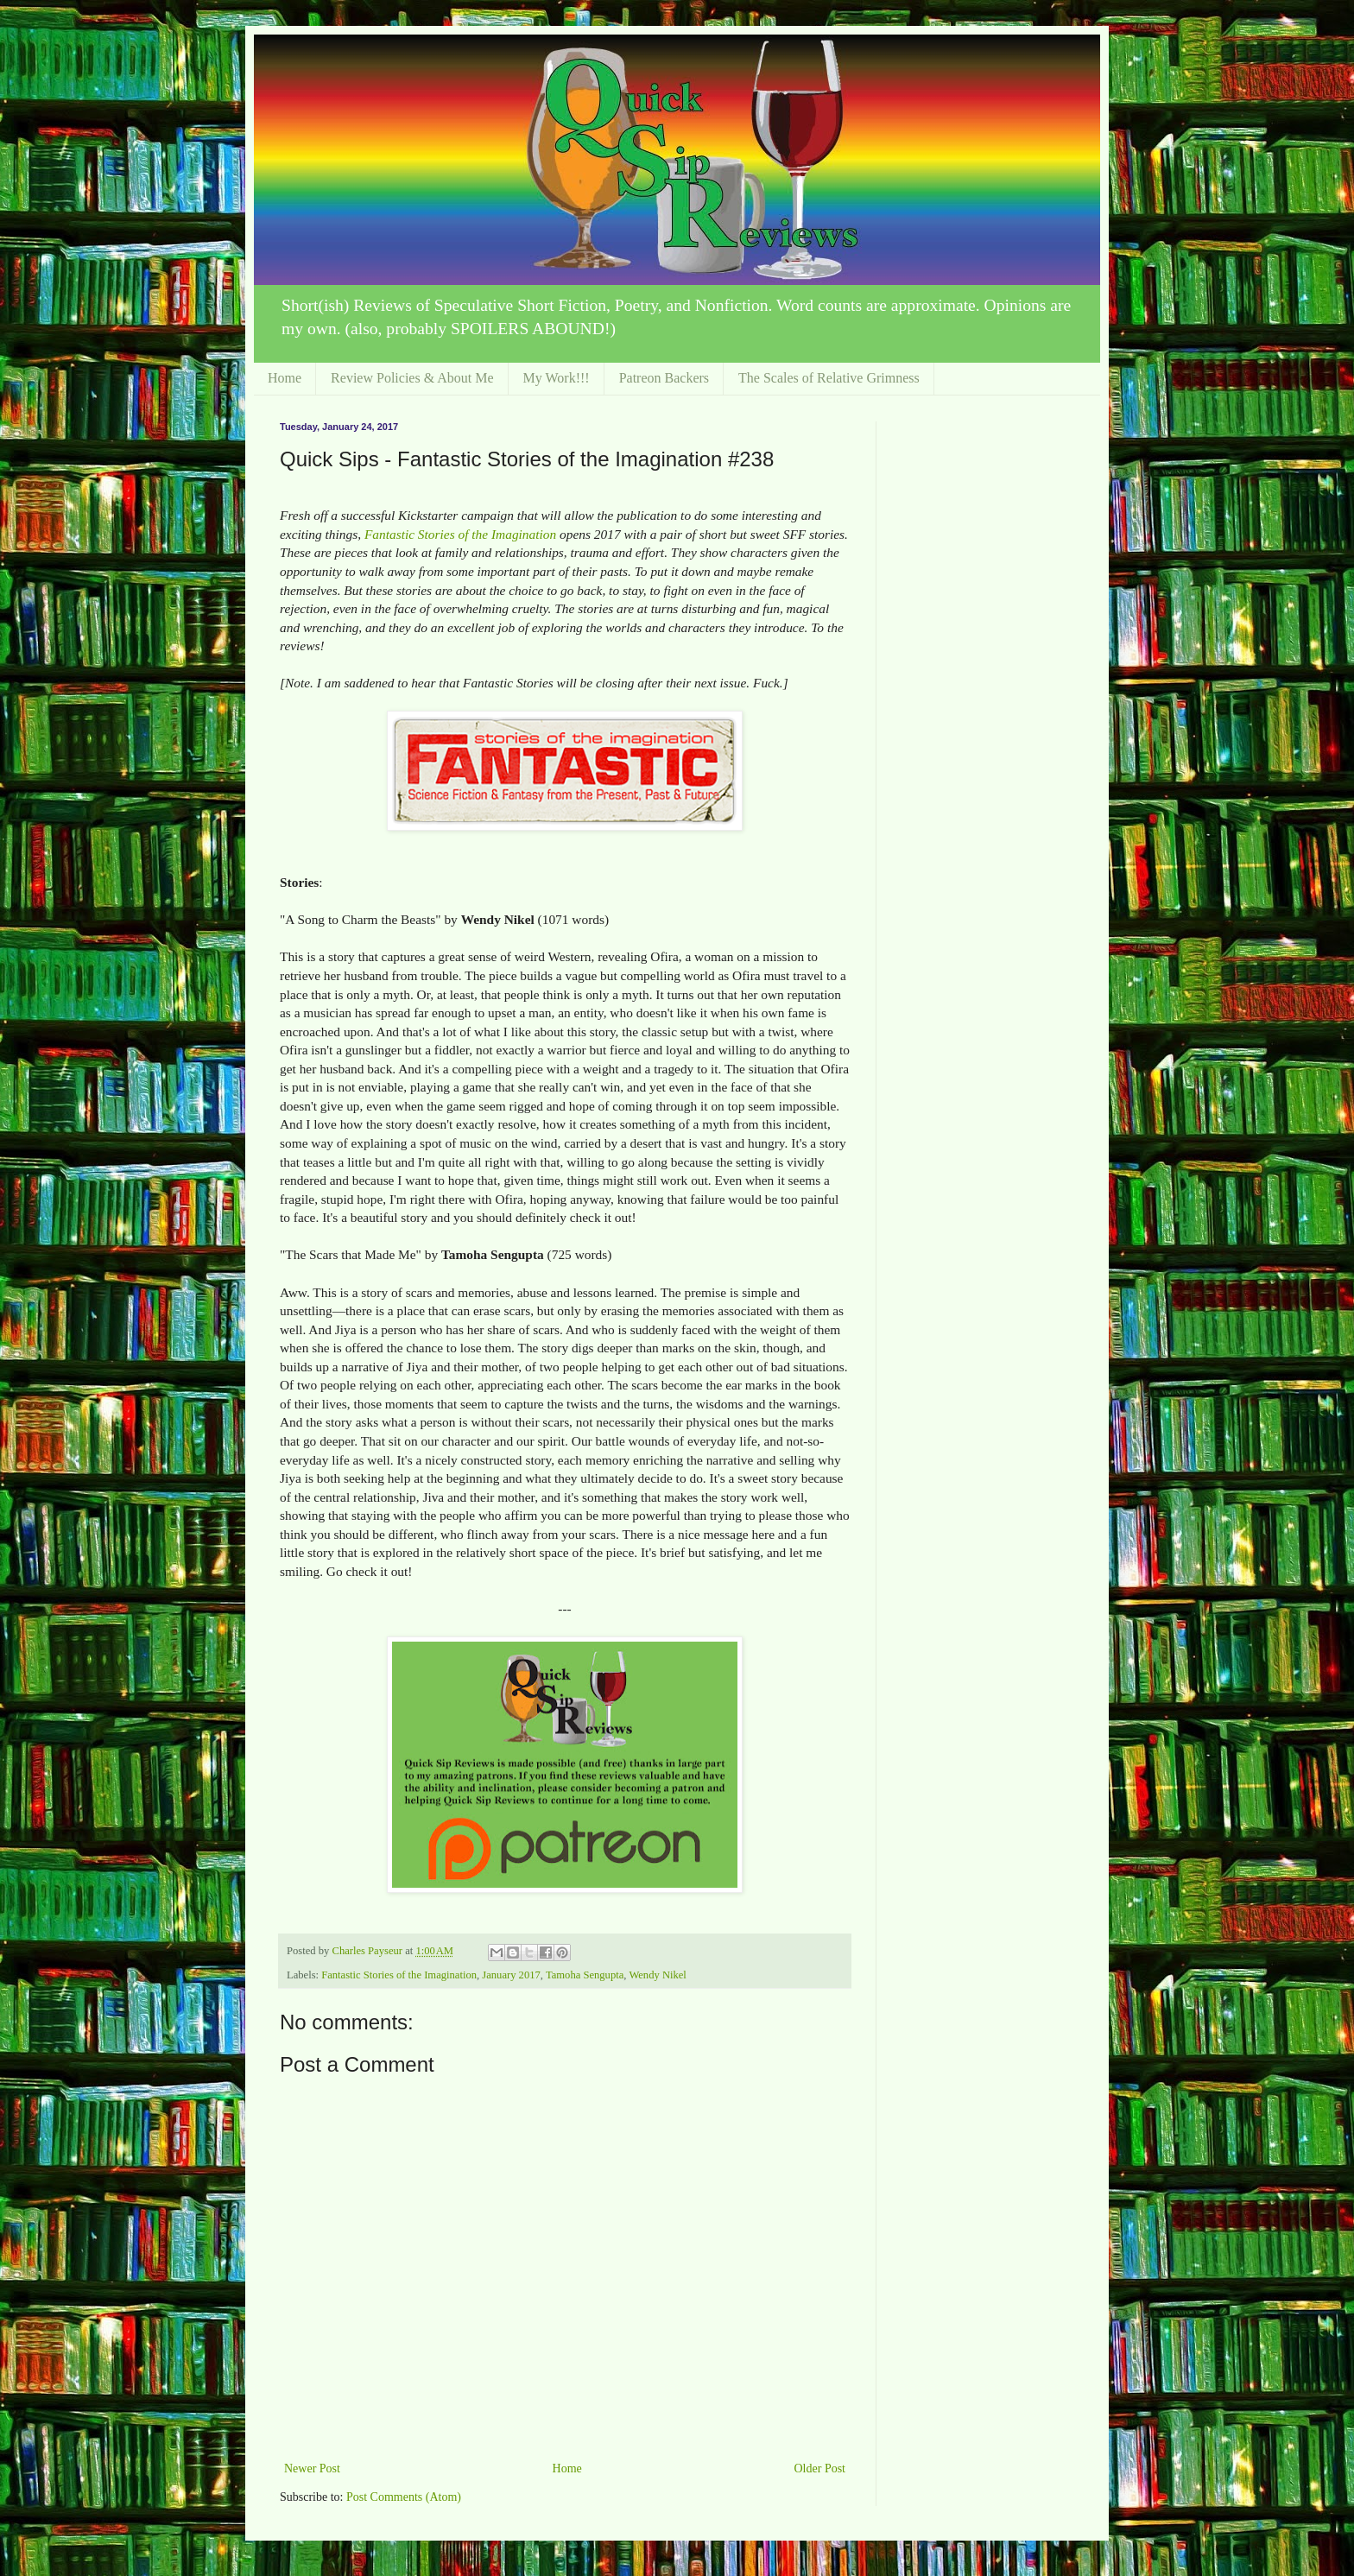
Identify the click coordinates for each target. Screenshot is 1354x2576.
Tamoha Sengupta (584, 1975)
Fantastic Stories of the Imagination (460, 534)
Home (284, 377)
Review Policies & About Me (412, 377)
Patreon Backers (664, 377)
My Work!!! (556, 377)
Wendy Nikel (657, 1975)
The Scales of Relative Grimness (829, 377)
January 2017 (511, 1975)
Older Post (820, 2468)
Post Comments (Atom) (403, 2497)
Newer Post (312, 2468)
